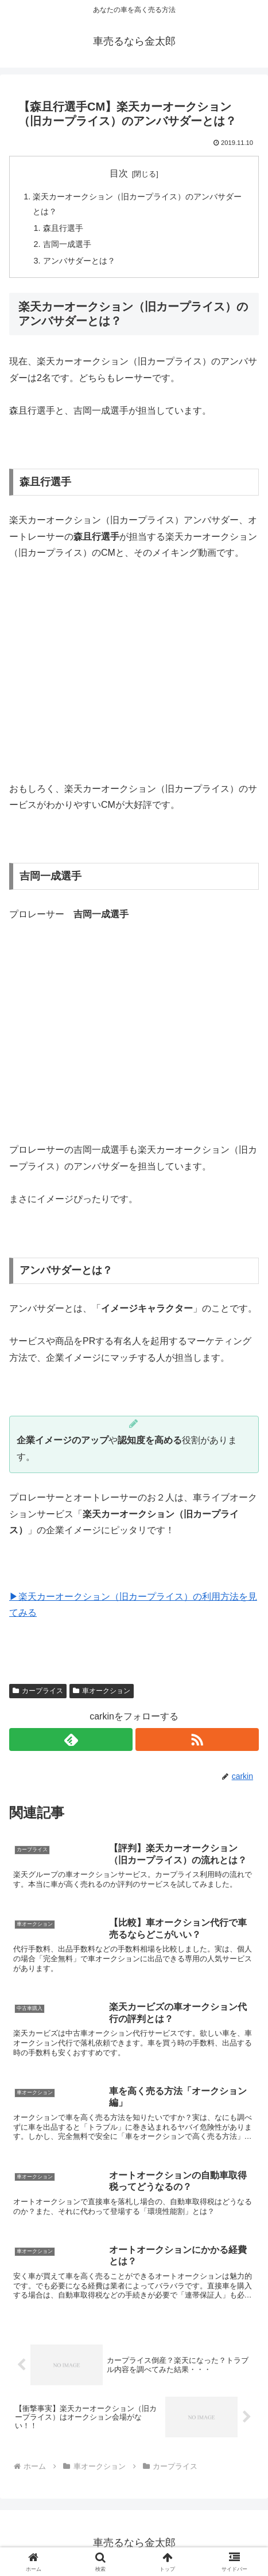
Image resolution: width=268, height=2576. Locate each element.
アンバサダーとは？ (79, 260)
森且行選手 (63, 228)
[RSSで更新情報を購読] (197, 1739)
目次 (119, 173)
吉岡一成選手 (67, 244)
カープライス (38, 1691)
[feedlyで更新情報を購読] (71, 1739)
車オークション (101, 1691)
